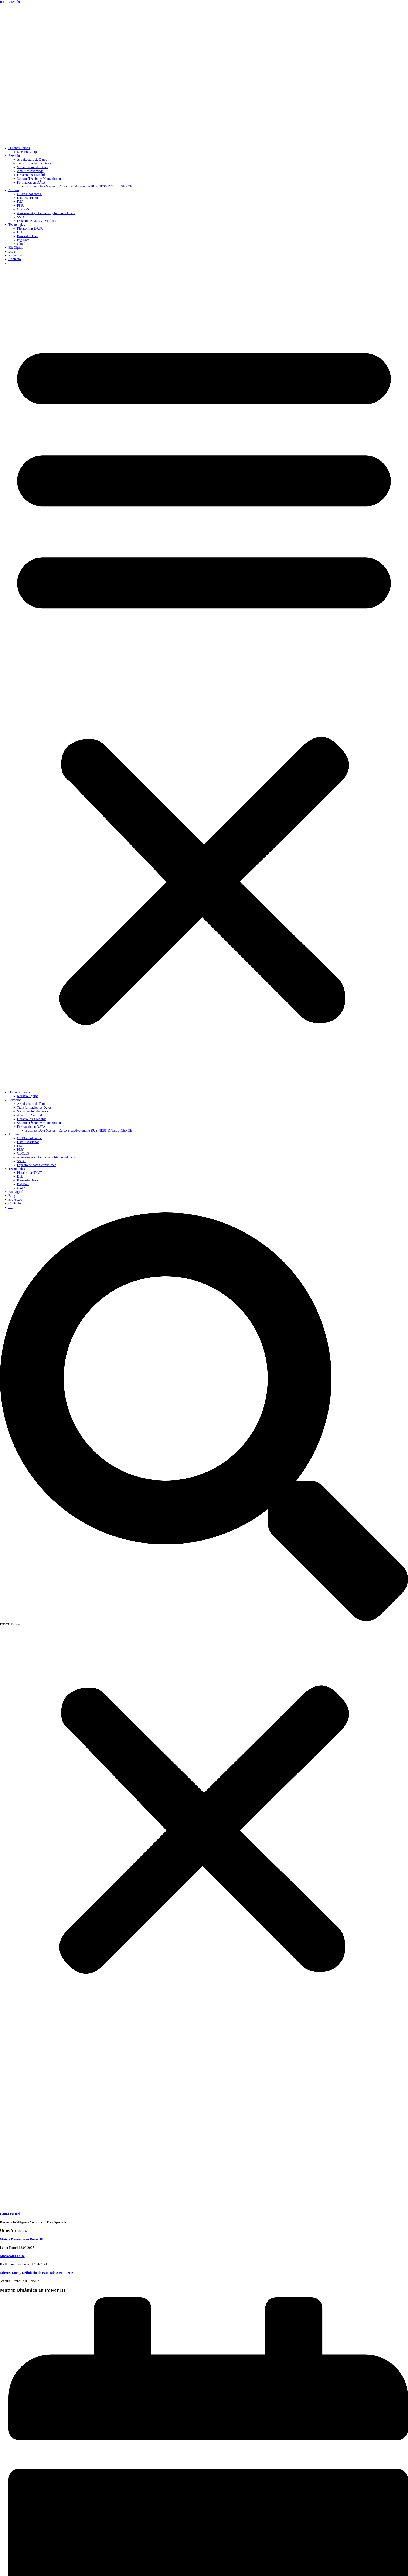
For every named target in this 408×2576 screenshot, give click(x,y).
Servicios (14, 155)
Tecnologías (16, 224)
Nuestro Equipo (27, 152)
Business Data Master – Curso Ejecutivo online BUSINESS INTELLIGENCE (79, 186)
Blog (11, 251)
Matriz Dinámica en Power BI (22, 2239)
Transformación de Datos (34, 163)
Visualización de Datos (32, 167)
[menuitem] (10, 263)
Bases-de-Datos (27, 236)
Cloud (21, 244)
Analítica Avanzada (30, 171)
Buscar (4, 1624)
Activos (13, 190)
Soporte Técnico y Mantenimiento (40, 178)
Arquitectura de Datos (32, 159)
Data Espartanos (28, 198)
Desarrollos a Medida (31, 175)
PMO (20, 205)
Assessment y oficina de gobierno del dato (46, 213)
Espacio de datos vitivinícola (36, 221)
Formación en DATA (31, 182)
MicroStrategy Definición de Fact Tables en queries (37, 2273)
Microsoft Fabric (12, 2256)
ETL (20, 232)
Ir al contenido (10, 2)
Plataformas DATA (30, 228)
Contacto (14, 259)
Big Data (23, 240)
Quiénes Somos (19, 148)
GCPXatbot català (29, 194)
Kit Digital (15, 247)
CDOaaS (23, 209)
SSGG (21, 217)
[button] (204, 677)
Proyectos (15, 255)
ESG (20, 201)
